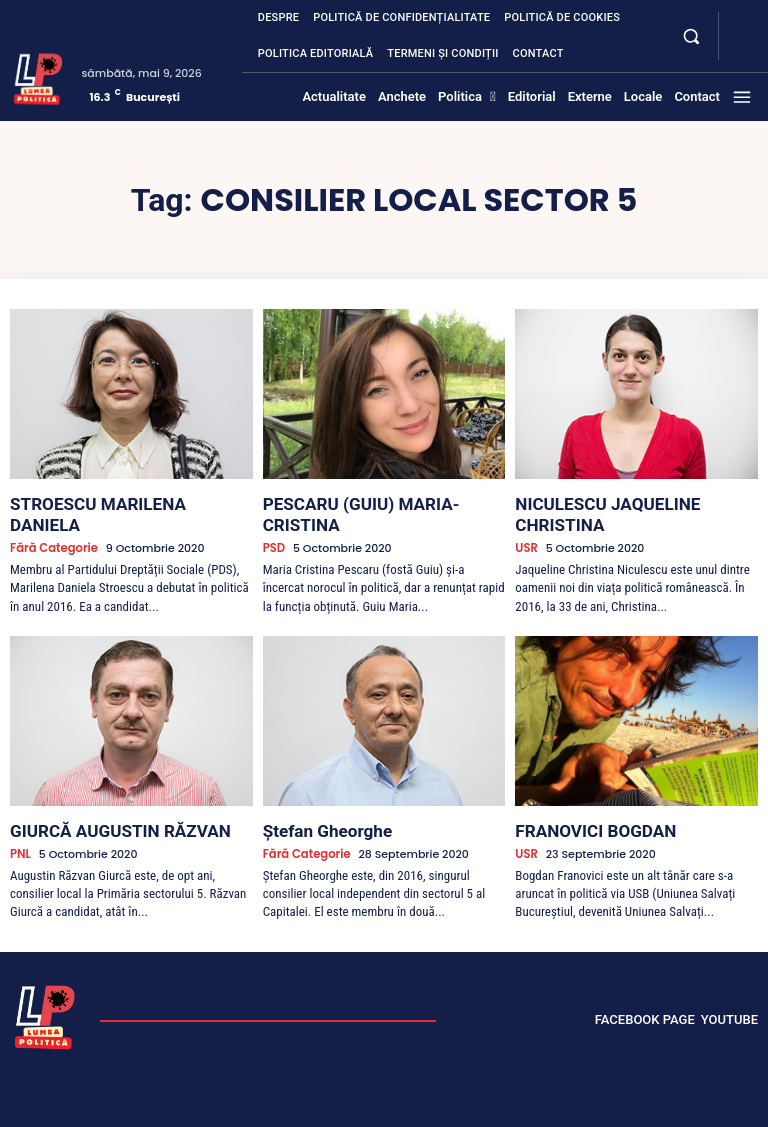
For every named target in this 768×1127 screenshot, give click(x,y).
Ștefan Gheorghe (316, 804)
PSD (273, 524)
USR (525, 524)
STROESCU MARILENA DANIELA (112, 502)
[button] (690, 35)
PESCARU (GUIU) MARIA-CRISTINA (375, 502)
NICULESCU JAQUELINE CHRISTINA (629, 502)
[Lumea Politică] (38, 77)
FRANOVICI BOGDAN (581, 804)
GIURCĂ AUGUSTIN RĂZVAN (100, 804)
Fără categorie (52, 524)
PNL (20, 825)
